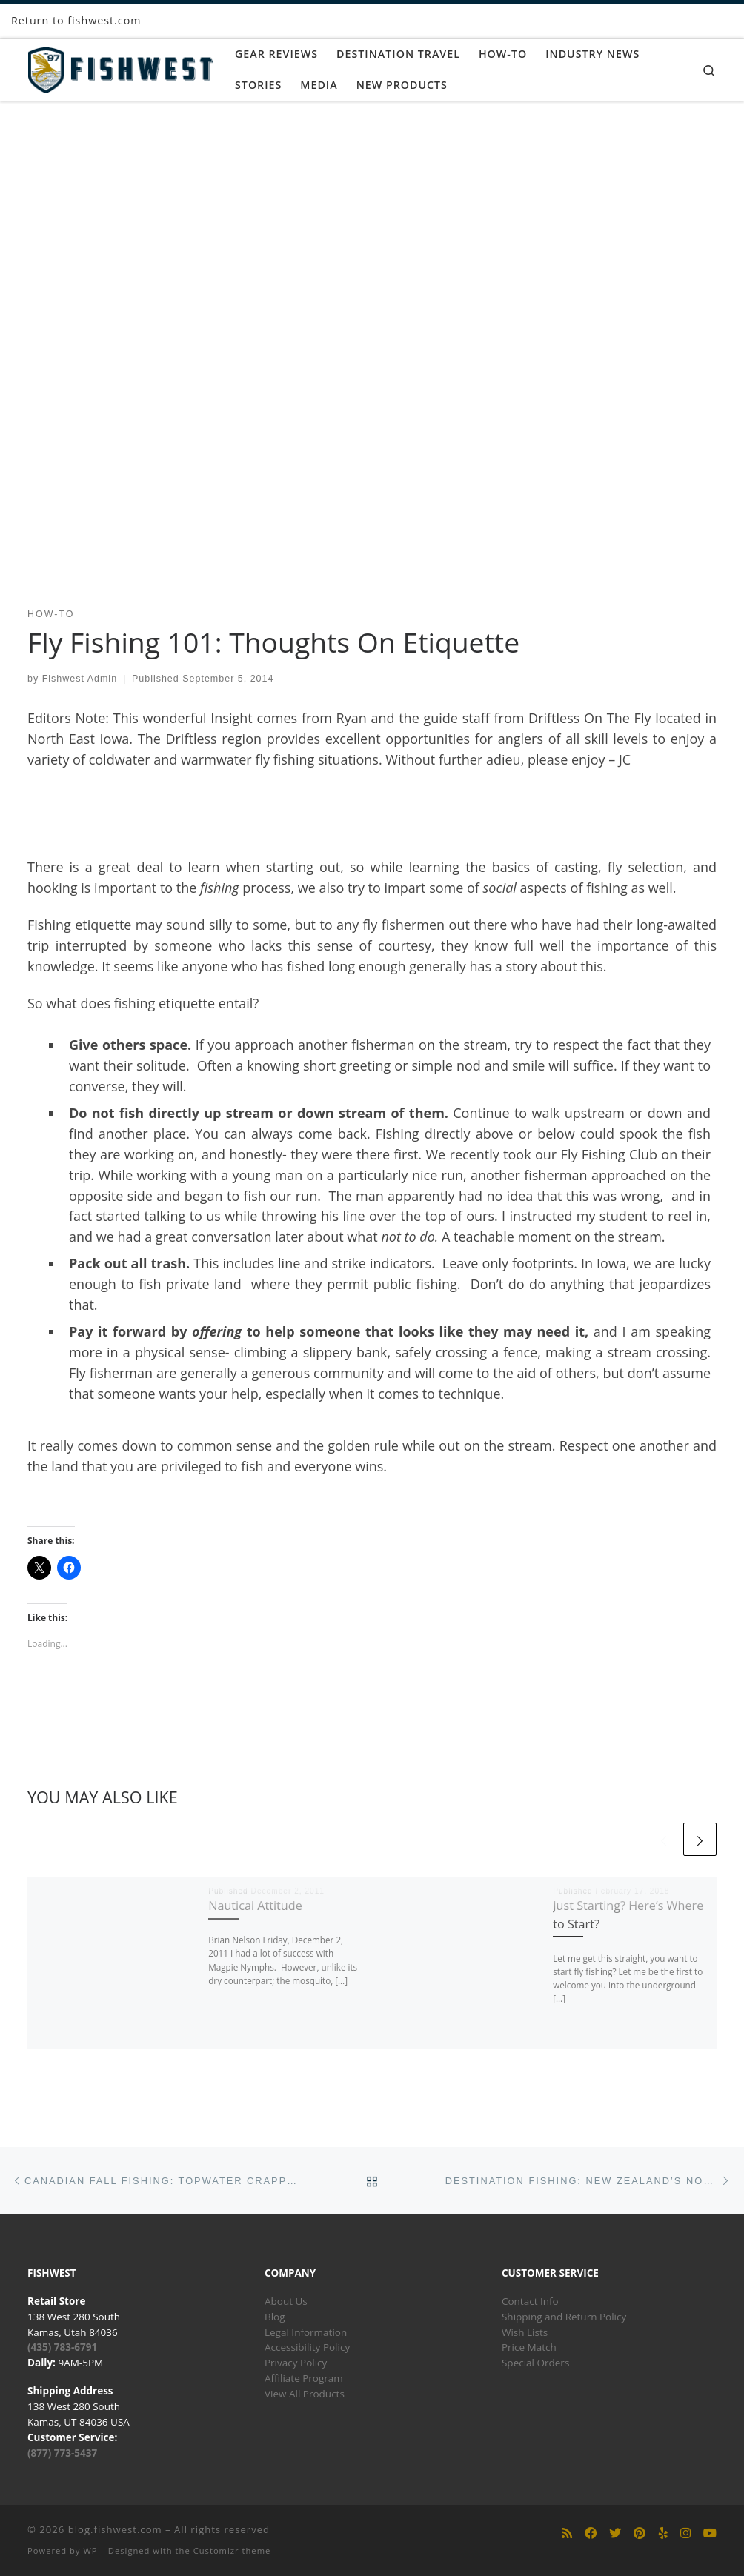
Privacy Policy (296, 2362)
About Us (286, 2301)
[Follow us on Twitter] (615, 2533)
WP (90, 2550)
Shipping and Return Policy (564, 2316)
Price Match (529, 2347)
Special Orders (535, 2362)
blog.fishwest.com (115, 2529)
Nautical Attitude (255, 1905)
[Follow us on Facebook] (591, 2533)
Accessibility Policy (307, 2347)
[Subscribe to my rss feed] (567, 2533)
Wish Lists (525, 2332)
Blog (275, 2316)
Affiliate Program (304, 2378)
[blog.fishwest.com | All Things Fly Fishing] (120, 67)
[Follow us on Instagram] (685, 2533)
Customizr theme (232, 2550)
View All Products (305, 2393)
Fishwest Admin (79, 678)
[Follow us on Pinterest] (639, 2533)
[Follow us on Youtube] (710, 2533)
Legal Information (306, 2332)
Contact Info (530, 2301)
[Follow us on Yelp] (663, 2533)
